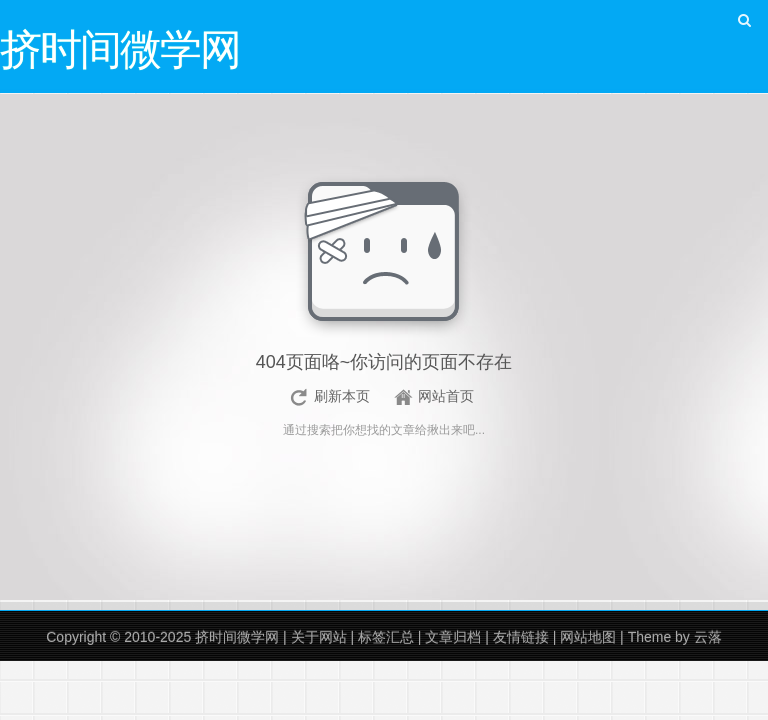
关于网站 (319, 637)
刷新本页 (342, 396)
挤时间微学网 (237, 637)
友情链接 (521, 637)
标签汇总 (386, 637)
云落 (708, 637)
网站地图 (588, 637)
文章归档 (453, 637)
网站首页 (446, 396)
